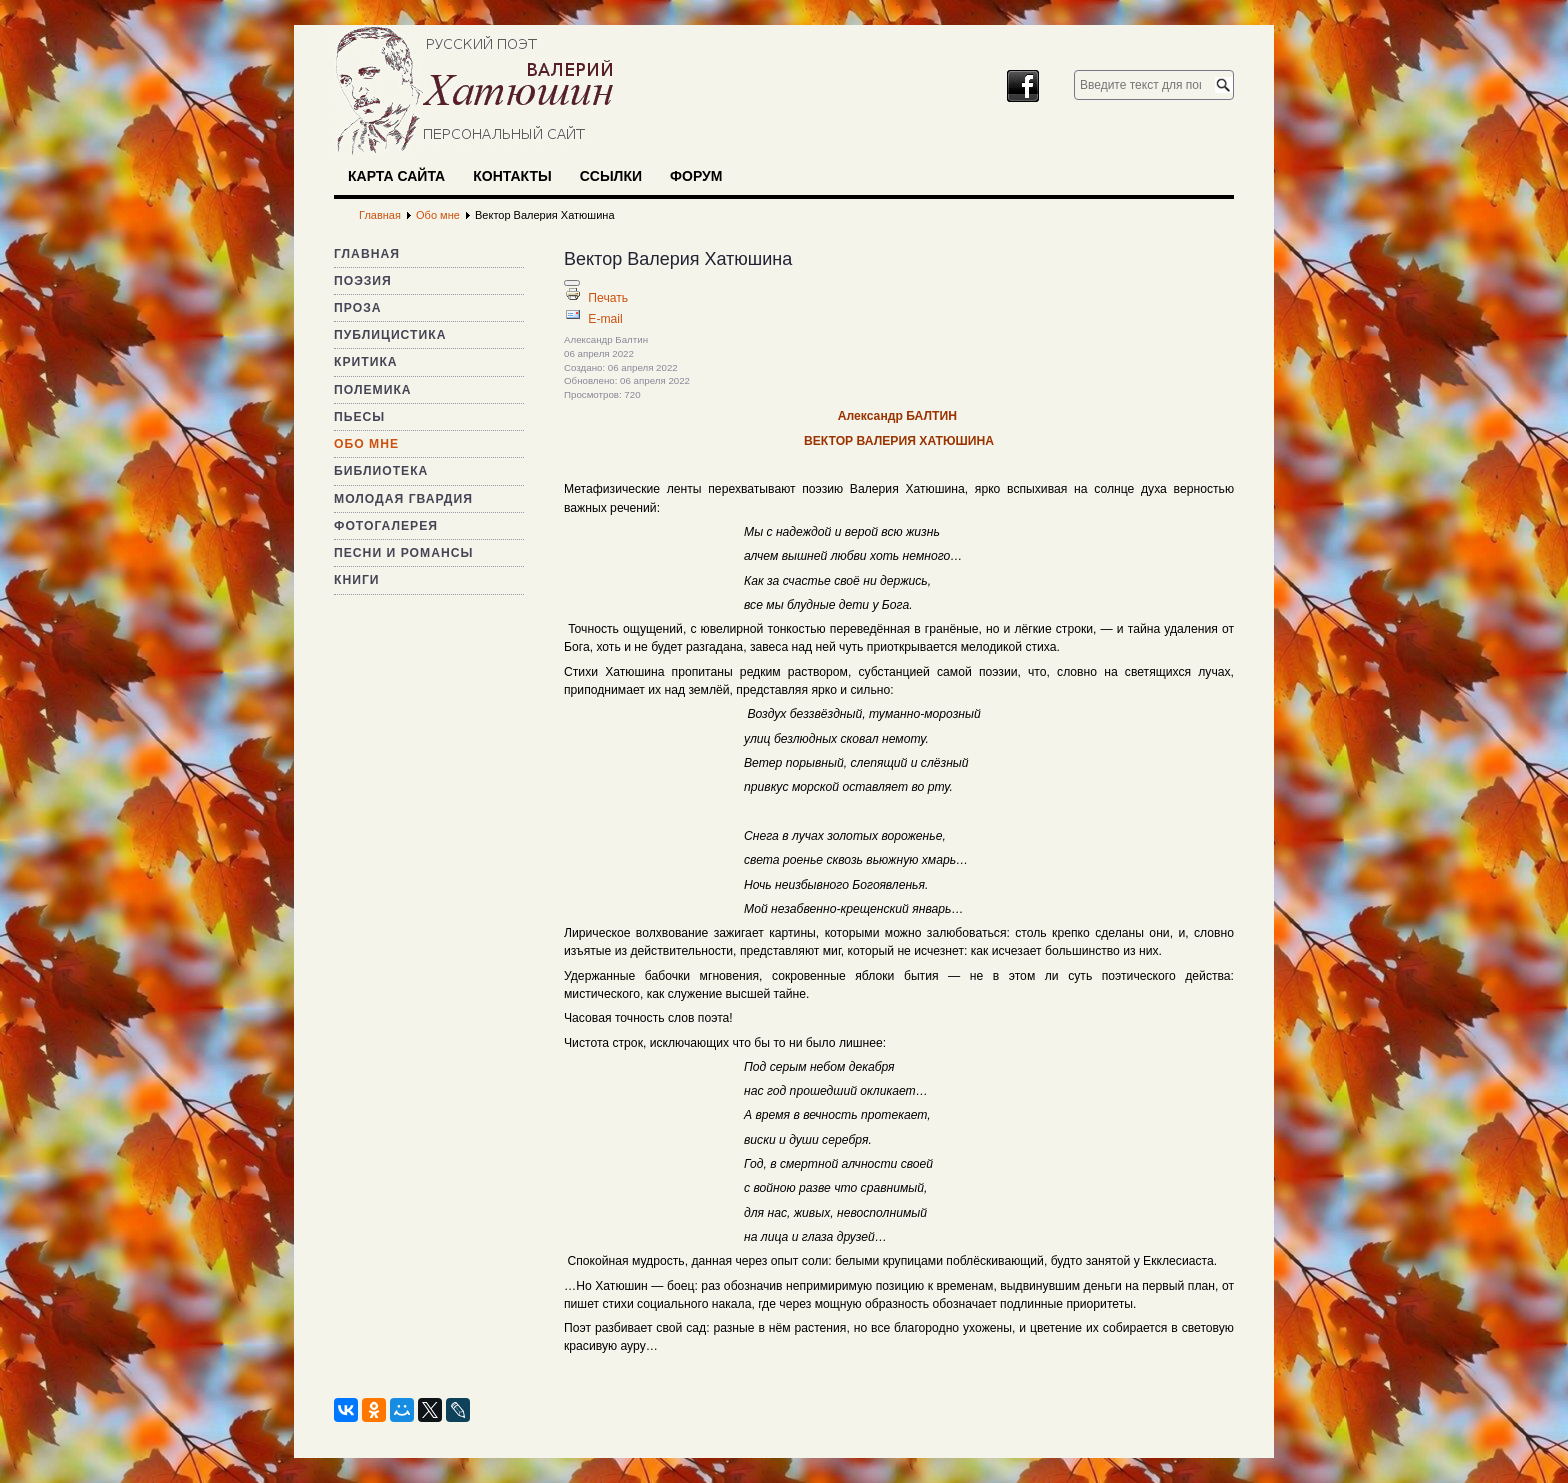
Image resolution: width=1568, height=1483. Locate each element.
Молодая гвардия (403, 499)
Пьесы (359, 417)
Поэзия (363, 281)
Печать (608, 298)
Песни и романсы (403, 553)
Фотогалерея (386, 526)
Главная (367, 254)
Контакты (512, 176)
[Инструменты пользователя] (572, 283)
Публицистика (390, 335)
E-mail (605, 319)
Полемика (373, 390)
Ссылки (611, 176)
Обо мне (366, 444)
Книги (357, 580)
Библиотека (381, 471)
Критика (366, 362)
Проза (358, 308)
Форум (696, 176)
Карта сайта (396, 176)
